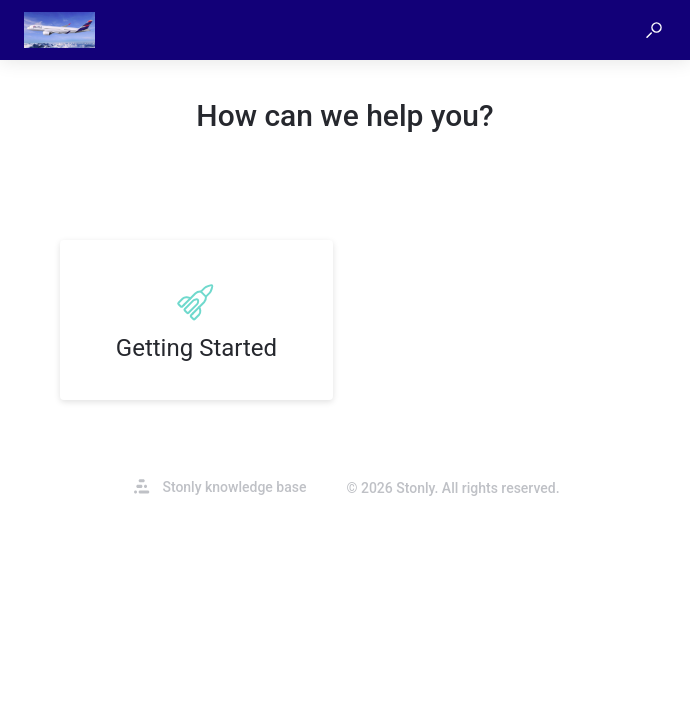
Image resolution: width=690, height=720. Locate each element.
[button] (654, 30)
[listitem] (196, 320)
